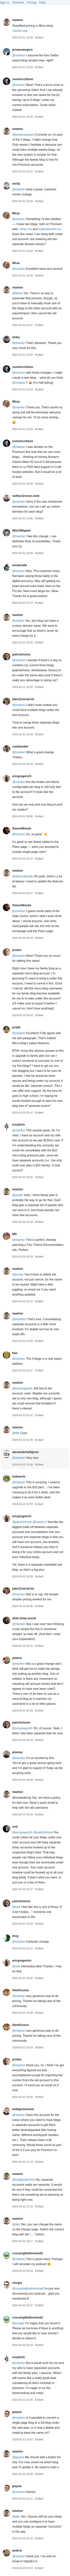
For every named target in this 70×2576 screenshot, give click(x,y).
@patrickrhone (22, 1522)
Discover (18, 2)
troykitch (18, 1124)
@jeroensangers (23, 134)
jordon (16, 950)
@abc (16, 2224)
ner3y (16, 183)
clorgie (17, 2282)
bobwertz (18, 1476)
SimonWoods (21, 828)
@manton (18, 55)
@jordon (18, 1274)
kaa (14, 1353)
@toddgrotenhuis (23, 2179)
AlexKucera (20, 1990)
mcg (15, 1935)
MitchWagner (21, 530)
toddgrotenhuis (23, 2109)
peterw (17, 1658)
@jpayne (18, 2457)
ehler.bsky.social (24, 1618)
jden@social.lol (23, 699)
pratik (16, 1027)
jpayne (17, 2411)
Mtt (14, 1234)
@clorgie (18, 2323)
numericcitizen (22, 79)
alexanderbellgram (25, 1452)
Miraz (16, 213)
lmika (16, 337)
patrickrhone (21, 654)
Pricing (31, 2)
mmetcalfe (19, 565)
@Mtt (15, 1433)
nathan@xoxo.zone (25, 495)
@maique (18, 382)
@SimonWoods (22, 876)
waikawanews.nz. (50, 229)
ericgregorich (21, 776)
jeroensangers (22, 49)
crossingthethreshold (27, 2253)
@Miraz (17, 293)
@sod (16, 1906)
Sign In (4, 2)
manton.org (19, 30)
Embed (39, 37)
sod (14, 1826)
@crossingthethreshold (27, 2288)
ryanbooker (20, 746)
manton (17, 20)
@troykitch (19, 1319)
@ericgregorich (22, 1388)
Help (42, 2)
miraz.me (26, 229)
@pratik (17, 1195)
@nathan (18, 620)
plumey (17, 1752)
